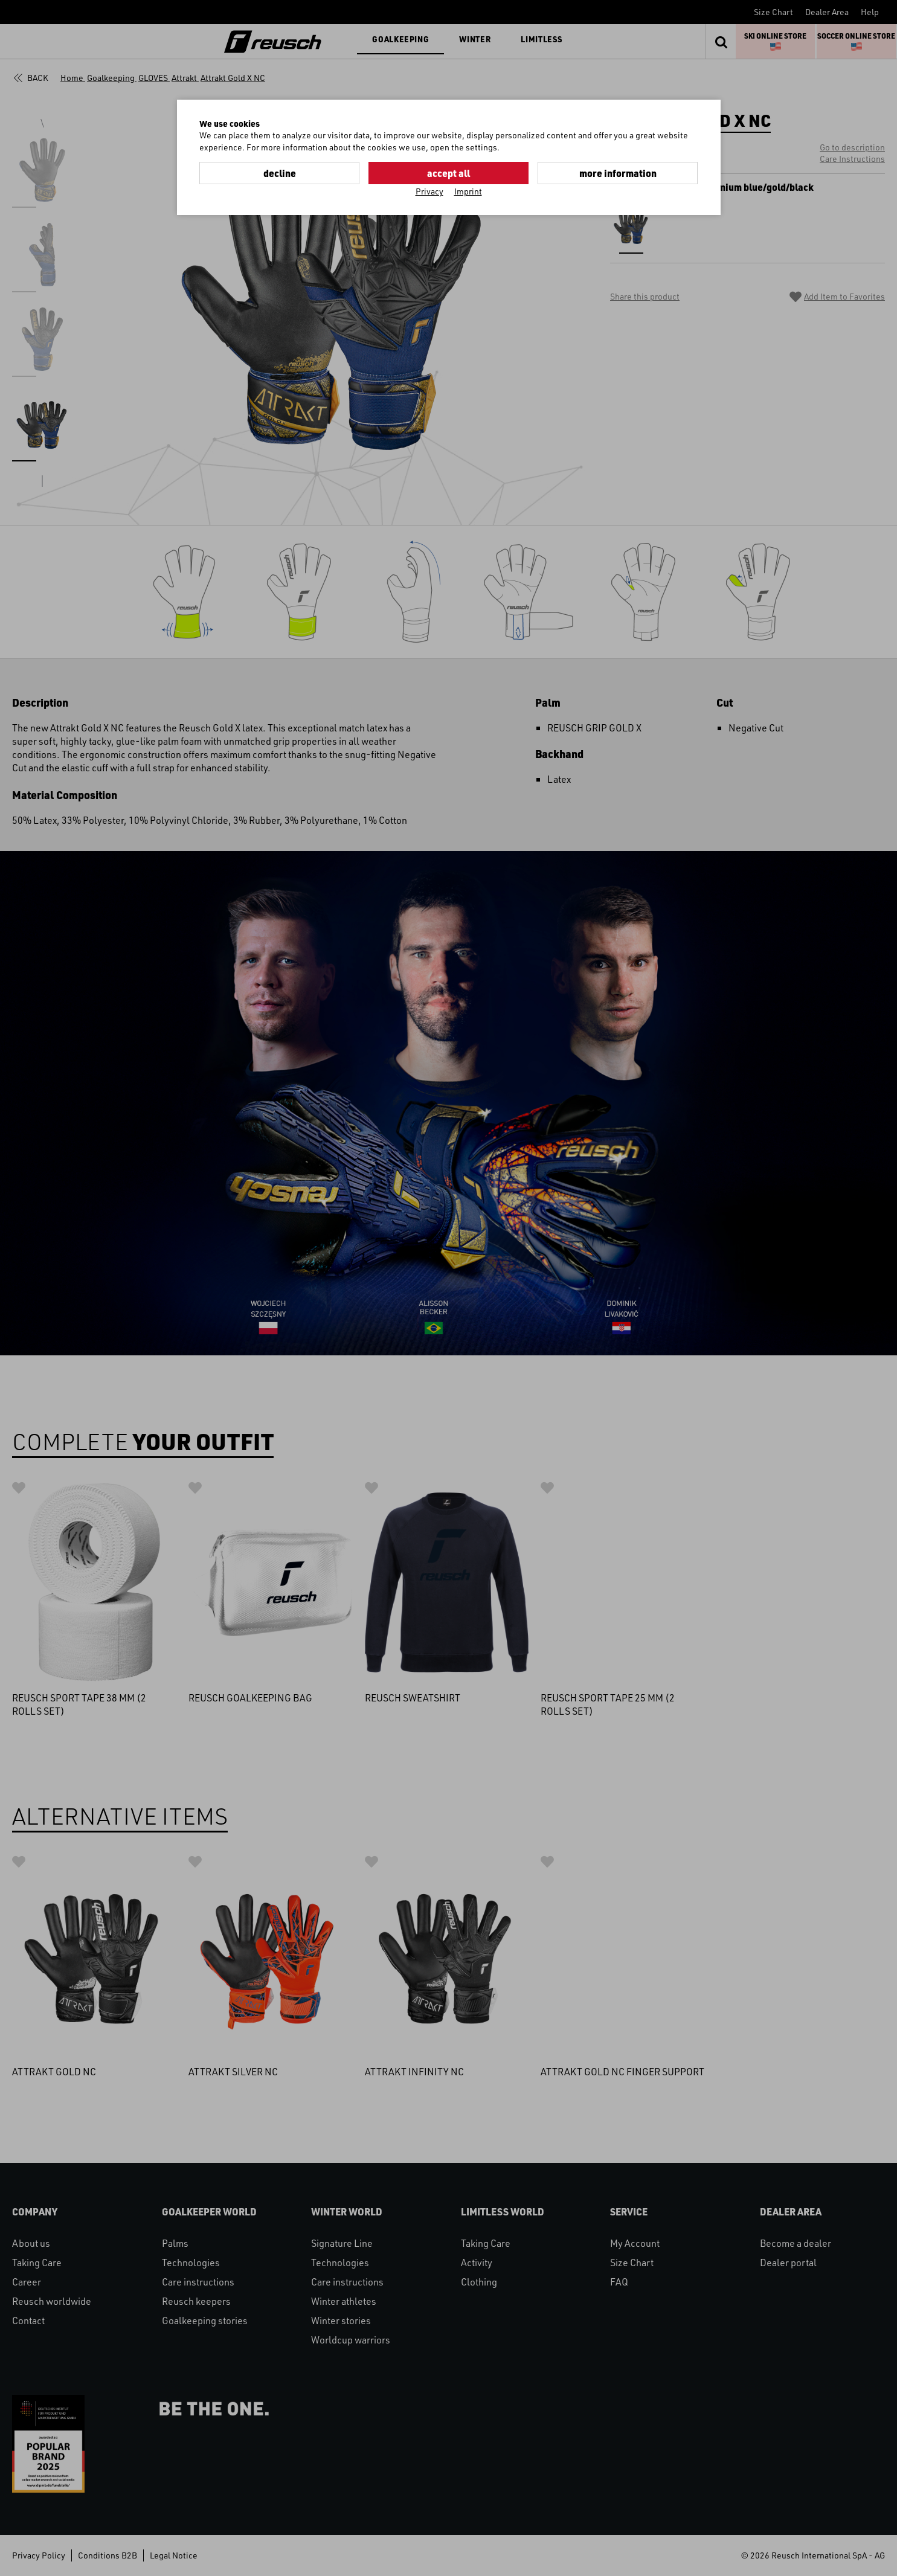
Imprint (468, 191)
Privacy (429, 191)
